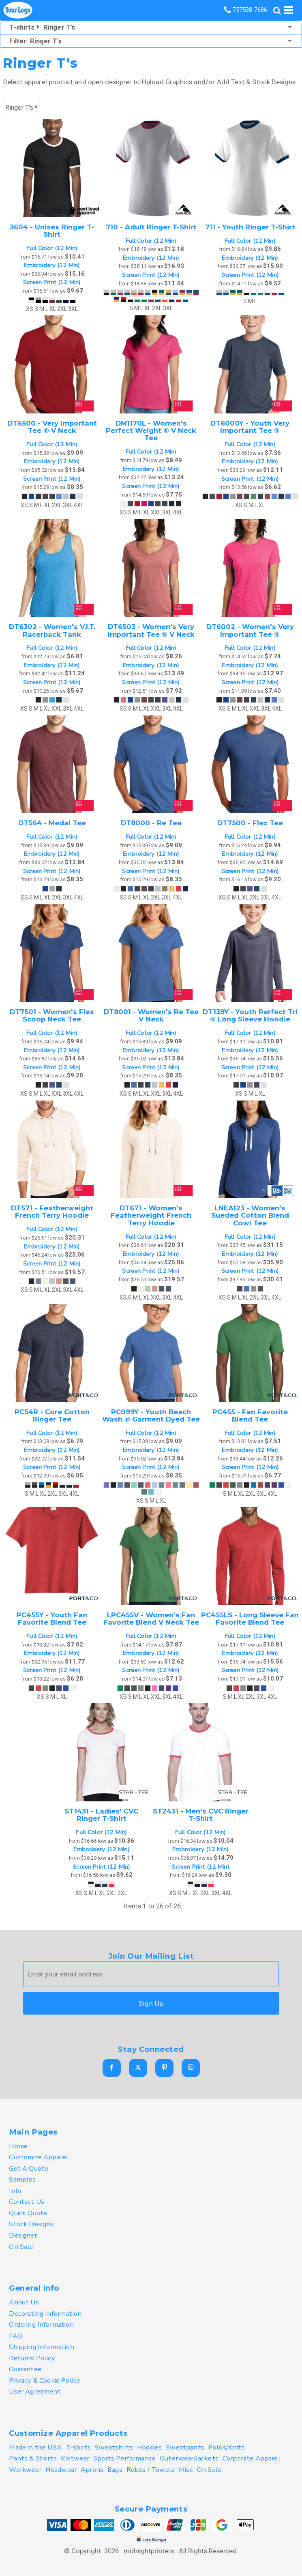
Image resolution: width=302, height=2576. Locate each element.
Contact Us (26, 2201)
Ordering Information (41, 2324)
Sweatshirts (114, 2447)
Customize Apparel (39, 2157)
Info (15, 2190)
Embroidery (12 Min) (52, 265)
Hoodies (149, 2447)
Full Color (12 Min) (51, 248)
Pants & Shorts (32, 2458)
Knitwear (75, 2458)
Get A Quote (28, 2168)
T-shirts (78, 2447)
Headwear (61, 2469)
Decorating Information (45, 2313)
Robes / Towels (150, 2469)
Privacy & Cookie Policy (44, 2380)
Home (18, 2146)
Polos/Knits (226, 2447)
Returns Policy (32, 2358)
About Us (24, 2302)
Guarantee (25, 2369)
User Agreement (34, 2391)
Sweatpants (185, 2447)
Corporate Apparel (252, 2458)
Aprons (92, 2469)
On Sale (21, 2246)
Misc (186, 2469)
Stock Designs (31, 2224)
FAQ (15, 2335)
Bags (114, 2469)
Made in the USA (35, 2447)
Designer (22, 2235)
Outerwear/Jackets (189, 2458)
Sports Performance (124, 2458)
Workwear (25, 2469)
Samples (22, 2179)
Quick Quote (28, 2213)
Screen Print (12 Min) (52, 282)
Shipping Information (41, 2346)
